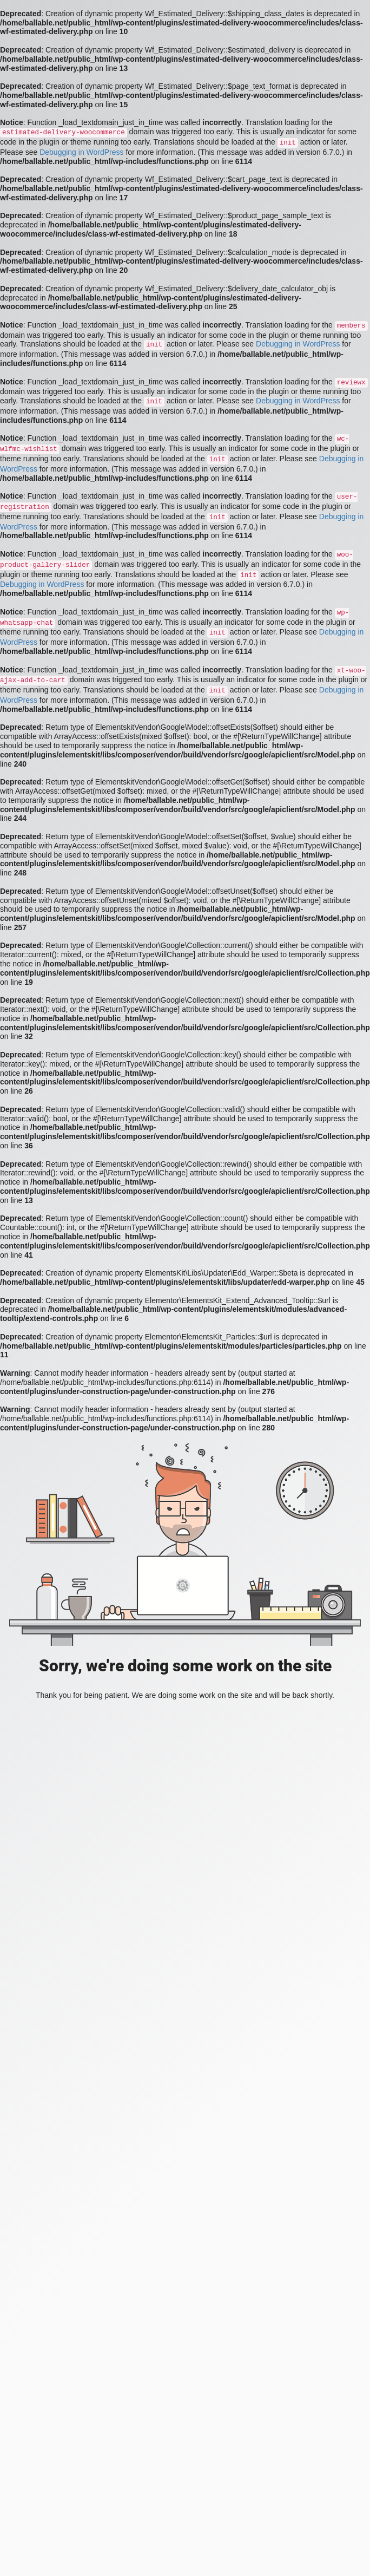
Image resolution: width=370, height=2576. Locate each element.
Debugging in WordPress (81, 152)
